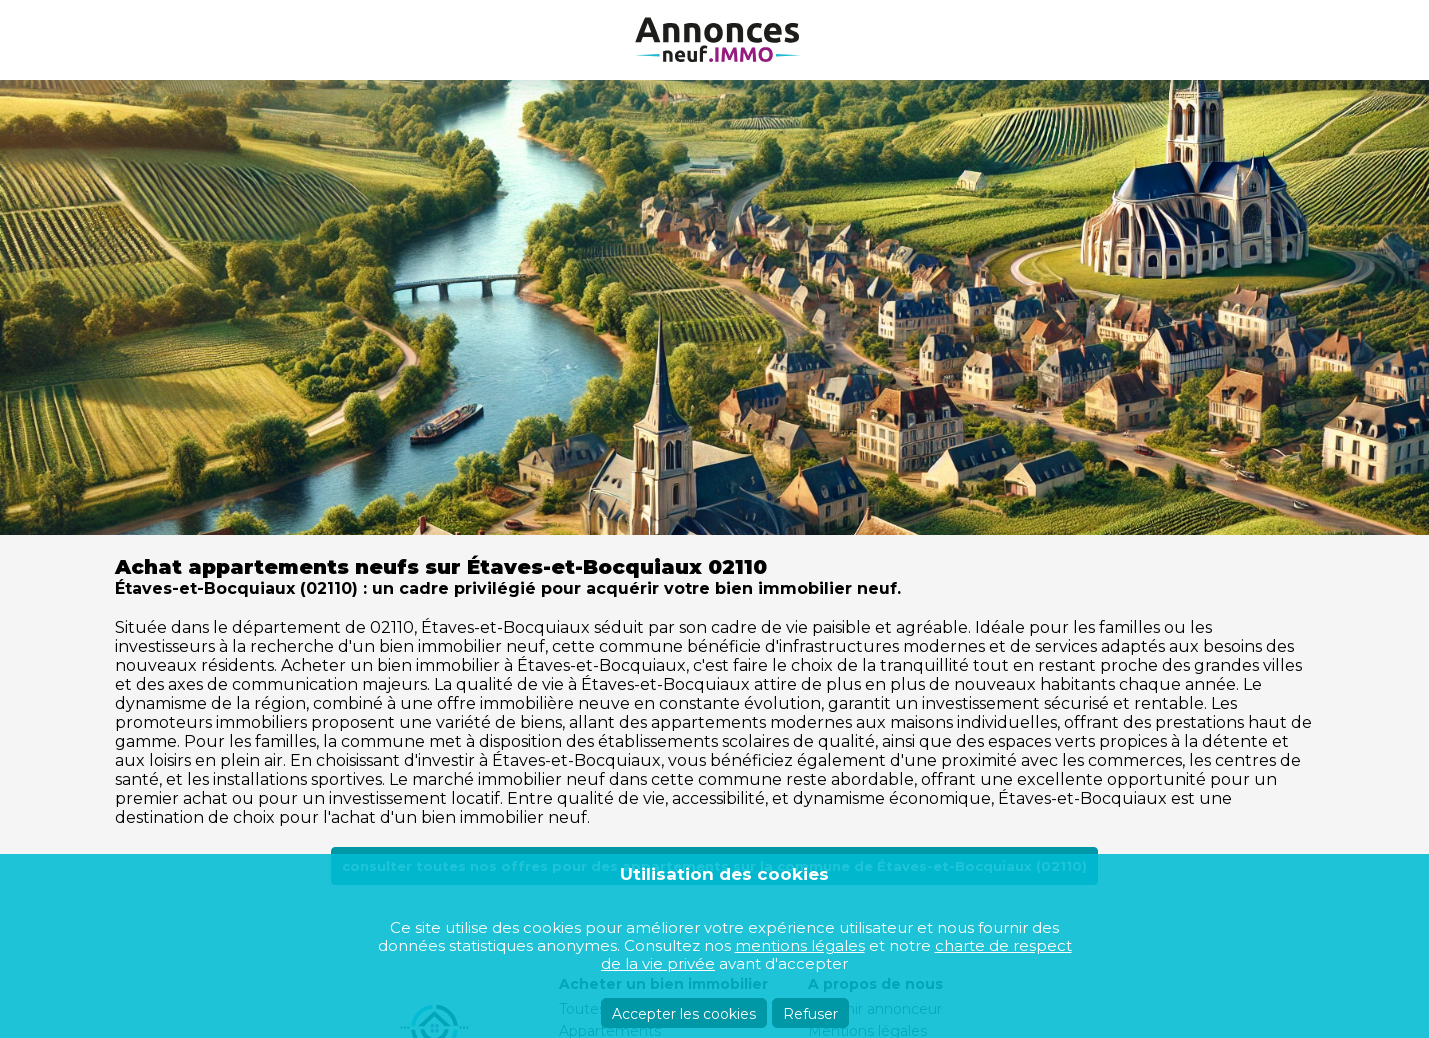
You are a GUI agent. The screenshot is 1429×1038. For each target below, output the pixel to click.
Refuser (810, 1014)
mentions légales (800, 945)
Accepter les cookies (684, 1014)
